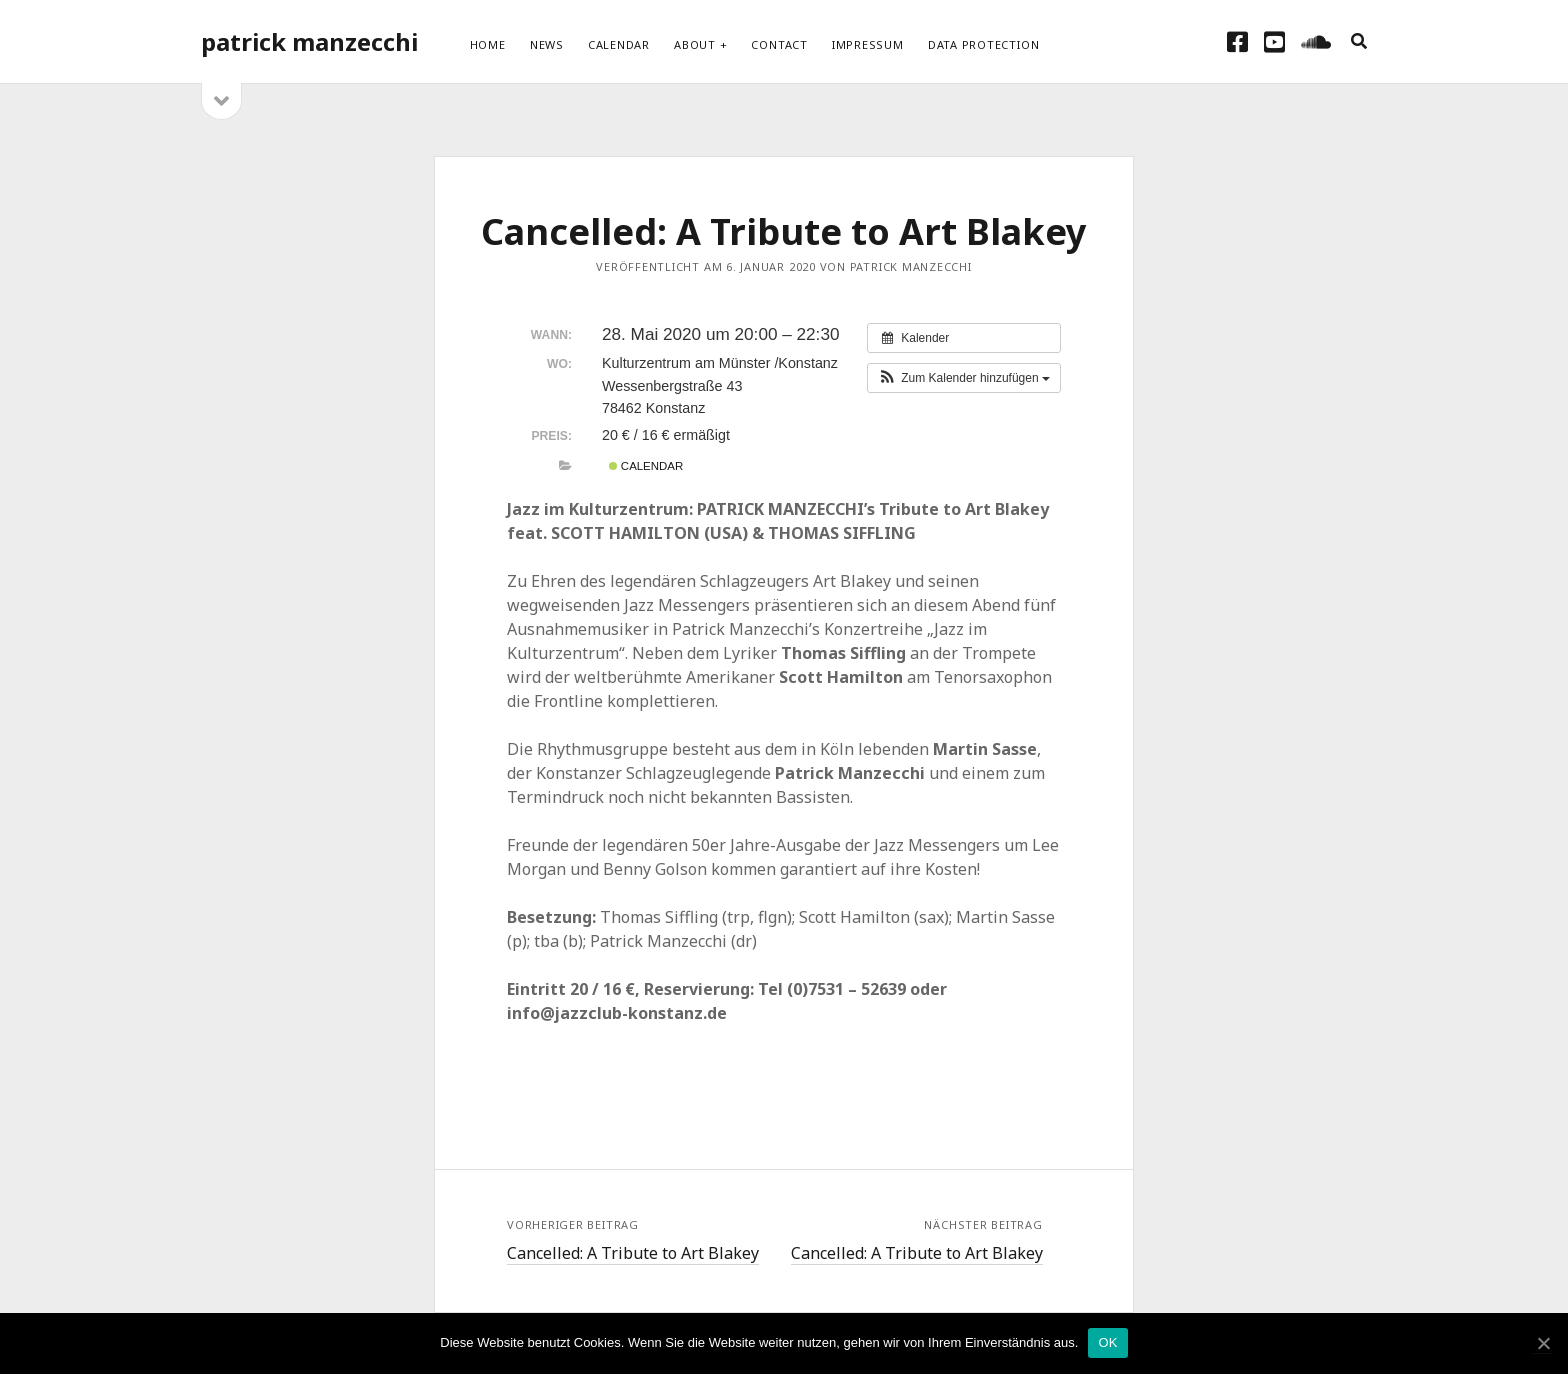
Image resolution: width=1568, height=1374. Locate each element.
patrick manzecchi (309, 41)
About (695, 44)
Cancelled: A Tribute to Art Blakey (633, 1253)
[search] (1359, 42)
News (547, 44)
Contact (779, 44)
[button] (964, 378)
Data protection (984, 44)
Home (488, 44)
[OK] (1543, 1343)
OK (1107, 1342)
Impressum (868, 44)
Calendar (619, 44)
